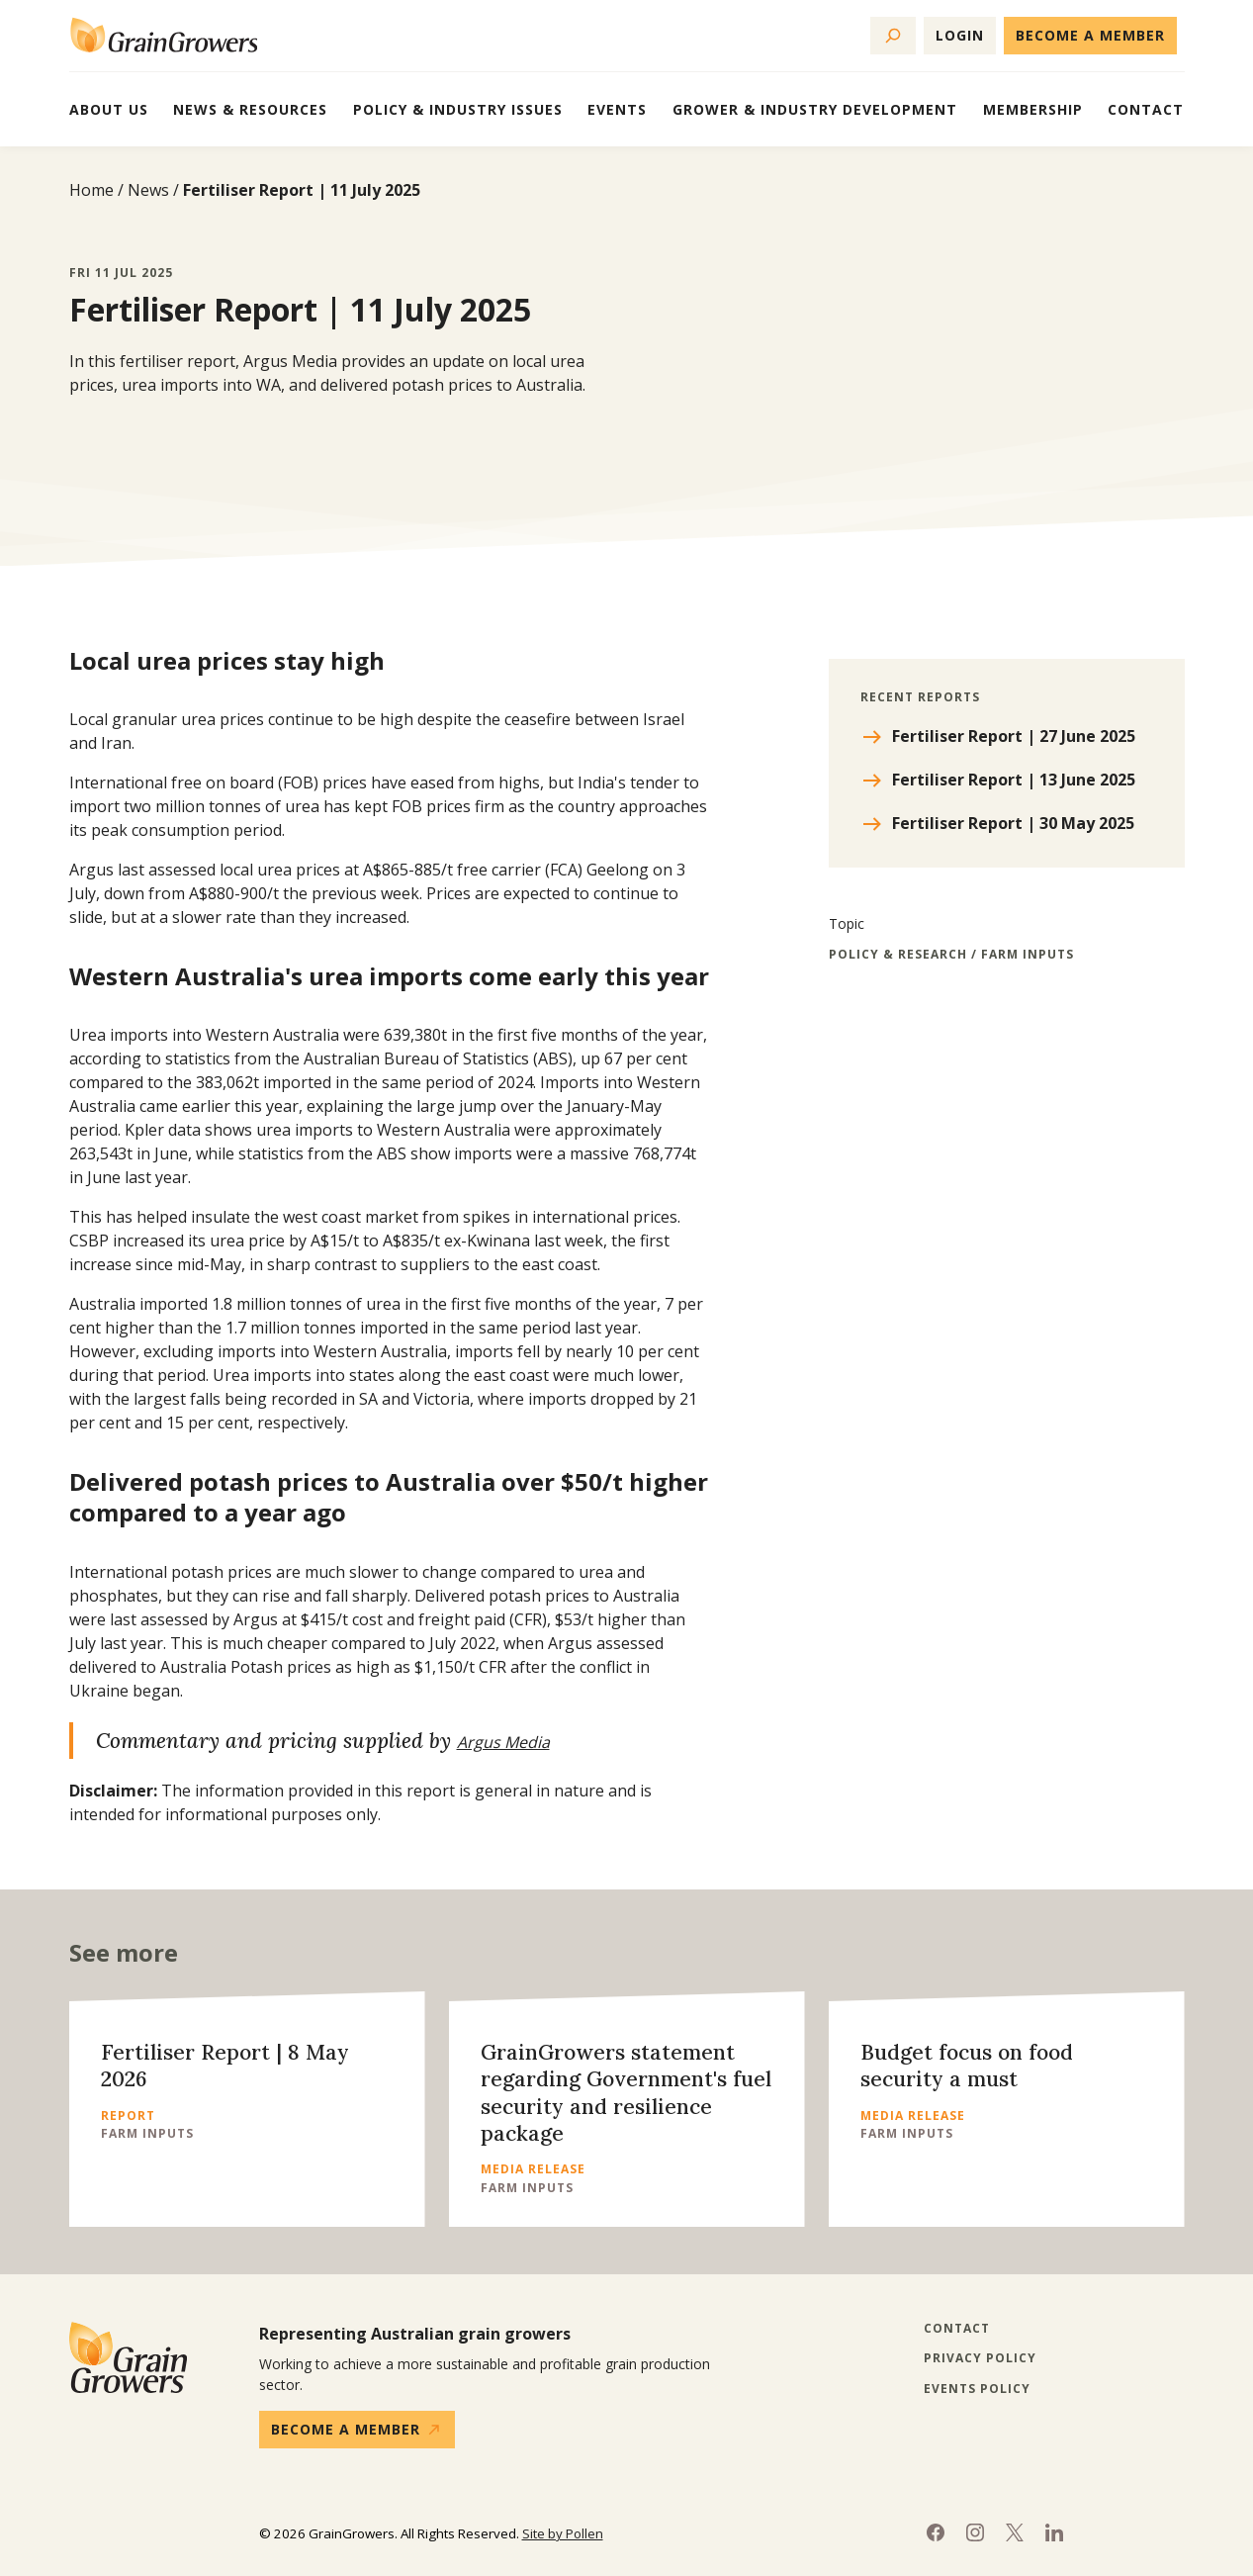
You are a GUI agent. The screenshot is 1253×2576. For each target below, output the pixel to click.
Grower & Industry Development (814, 109)
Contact (1146, 109)
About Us (108, 109)
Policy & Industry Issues (458, 109)
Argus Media (503, 1742)
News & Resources (250, 109)
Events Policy (977, 2389)
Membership (1033, 109)
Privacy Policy (980, 2358)
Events (617, 109)
